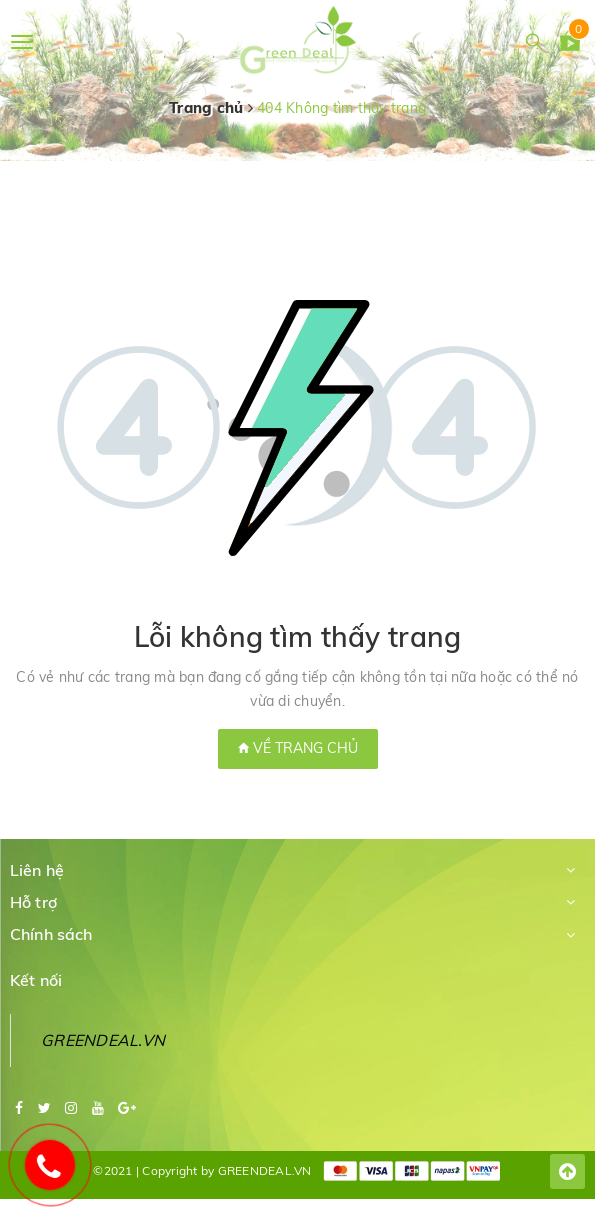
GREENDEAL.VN (103, 1040)
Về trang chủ (298, 748)
